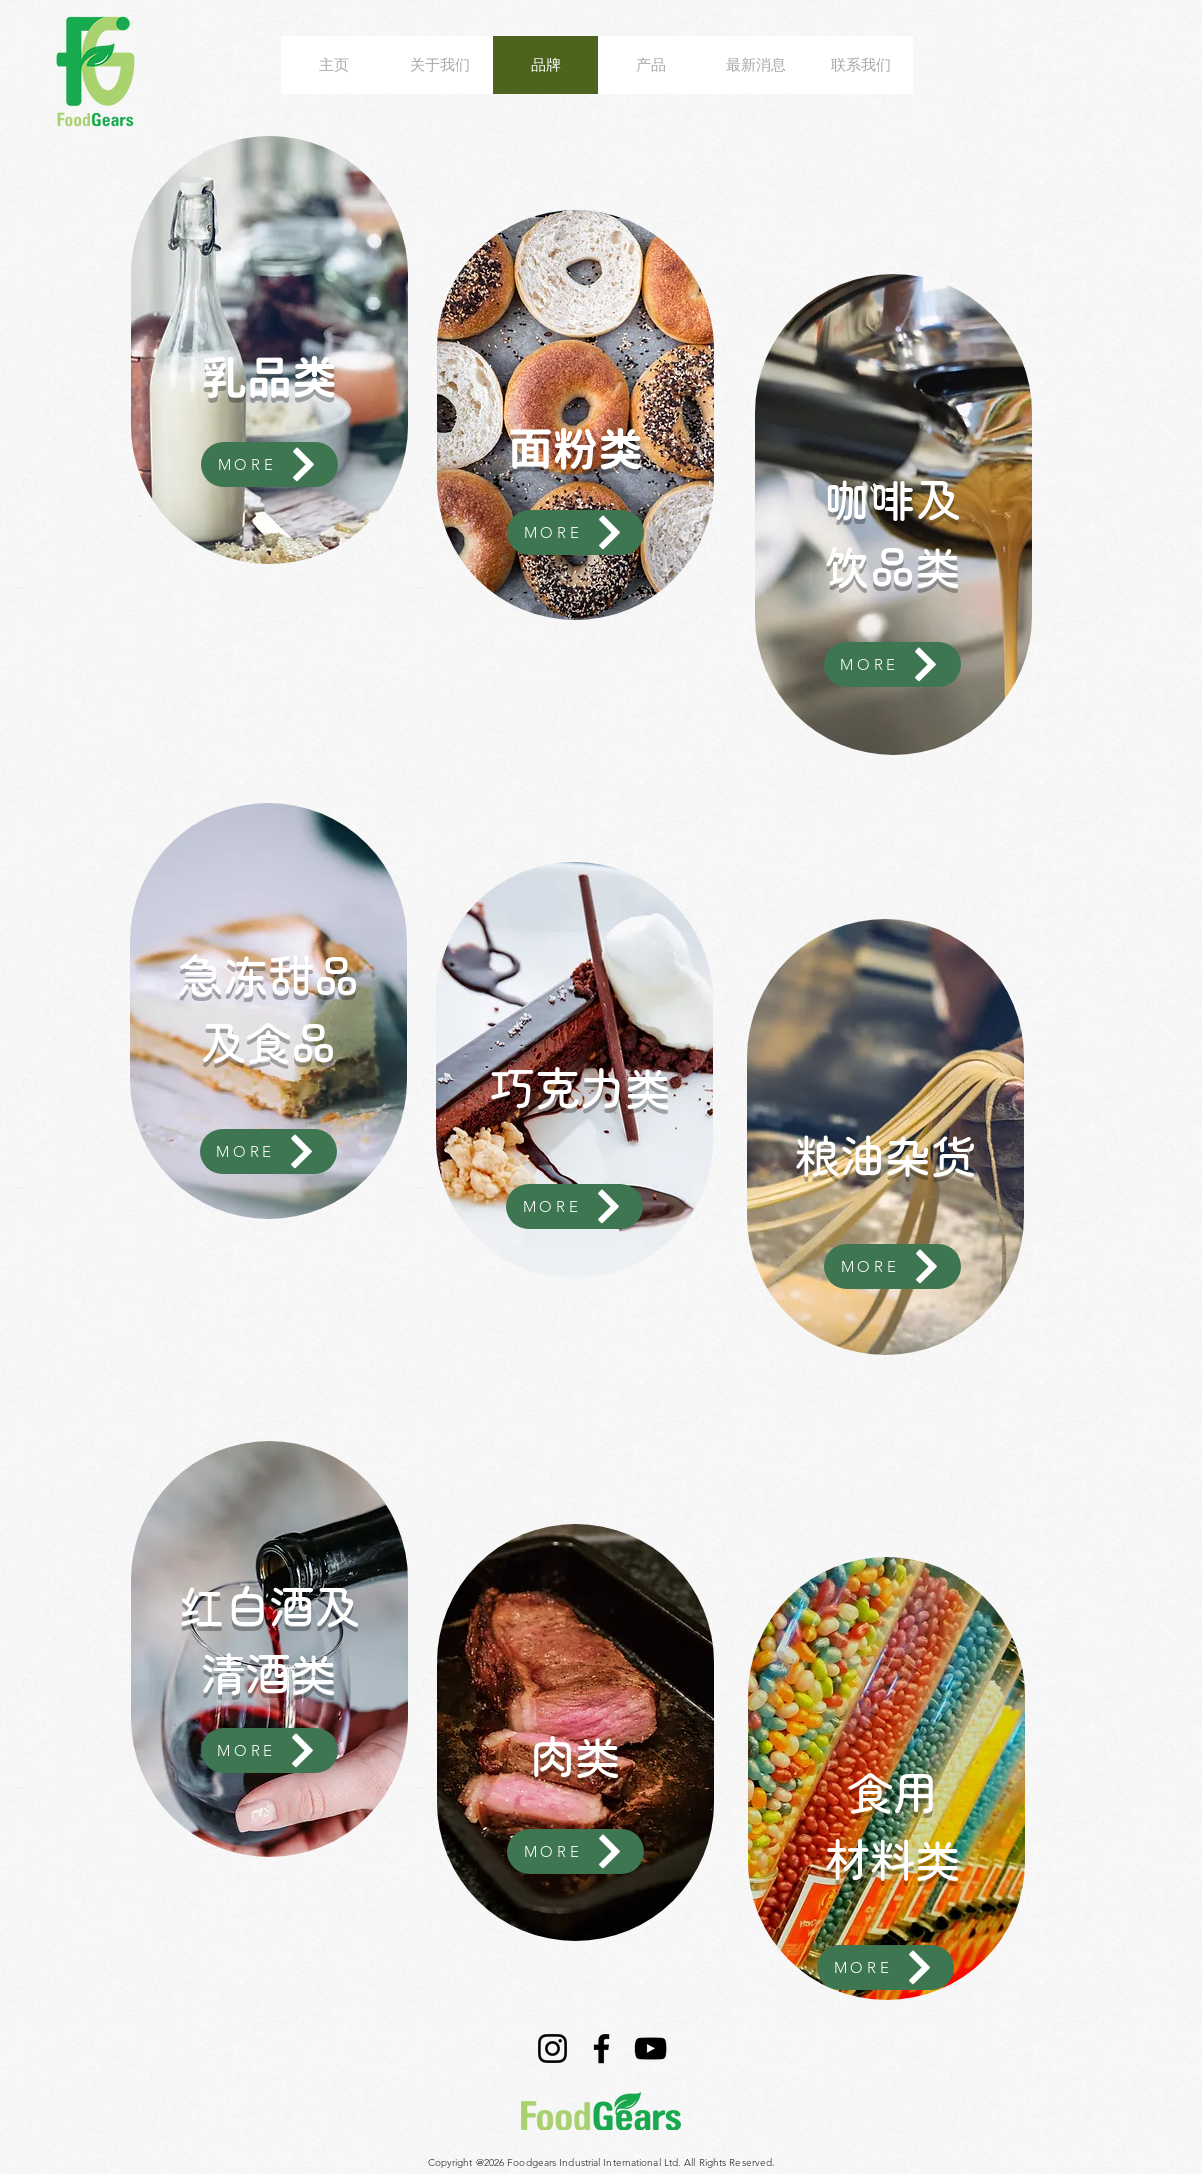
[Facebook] (601, 2048)
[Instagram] (552, 2048)
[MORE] (269, 464)
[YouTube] (650, 2048)
